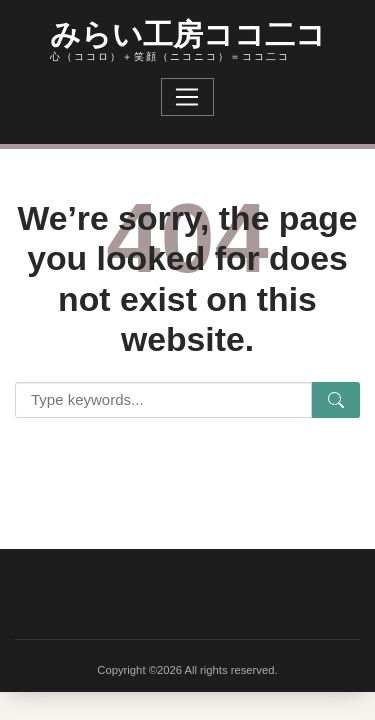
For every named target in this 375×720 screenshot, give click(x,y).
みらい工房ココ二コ (188, 31)
